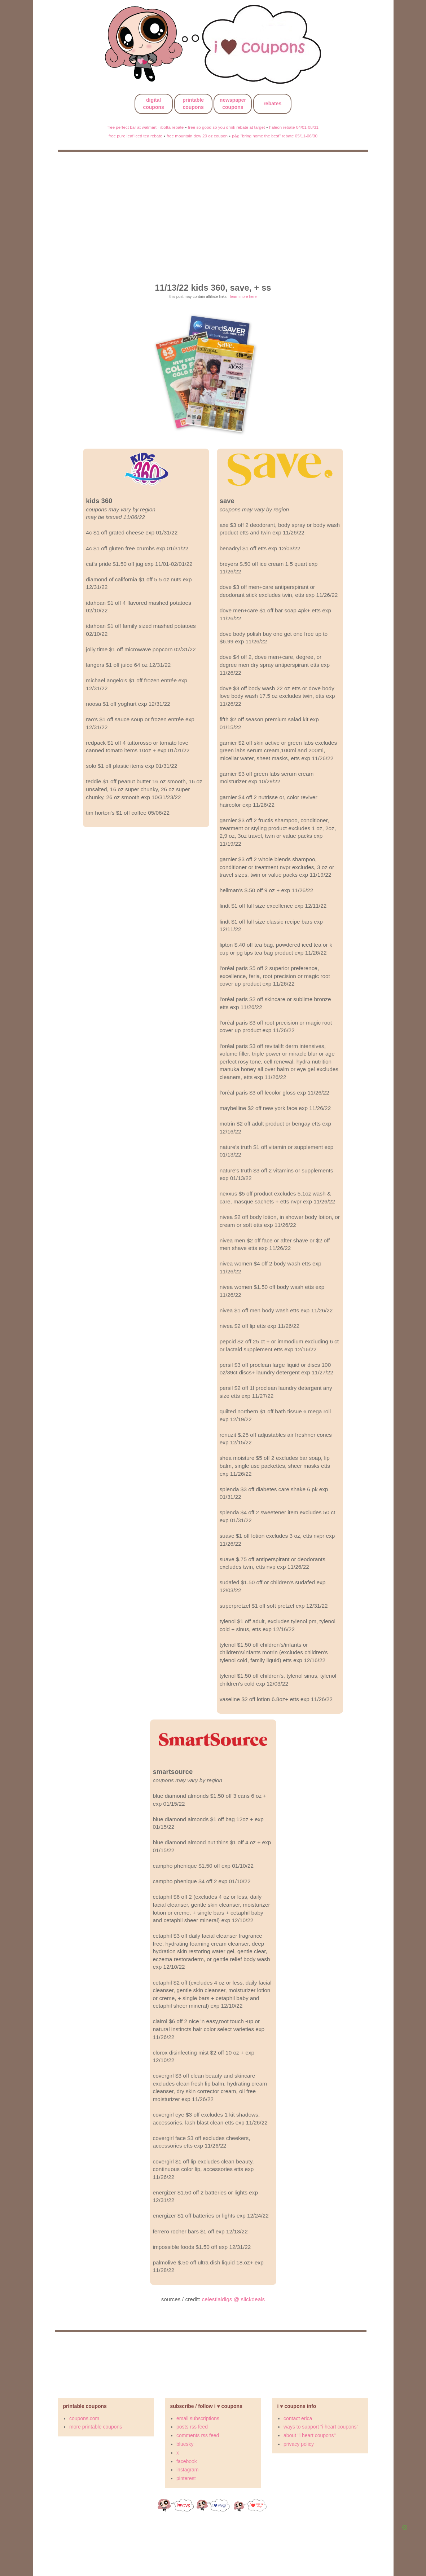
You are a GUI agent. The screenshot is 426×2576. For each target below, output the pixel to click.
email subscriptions (197, 2418)
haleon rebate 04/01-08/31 (294, 127)
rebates (272, 103)
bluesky (184, 2444)
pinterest (186, 2478)
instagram (187, 2469)
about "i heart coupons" (310, 2435)
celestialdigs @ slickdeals (233, 2299)
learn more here (243, 296)
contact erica (298, 2418)
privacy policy (299, 2444)
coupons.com (84, 2418)
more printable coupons (95, 2427)
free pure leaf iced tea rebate (135, 135)
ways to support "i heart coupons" (321, 2427)
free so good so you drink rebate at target (226, 127)
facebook (186, 2461)
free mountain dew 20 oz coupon (197, 135)
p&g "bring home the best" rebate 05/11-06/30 (274, 135)
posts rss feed (192, 2427)
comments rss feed (197, 2435)
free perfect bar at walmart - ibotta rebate (145, 127)
